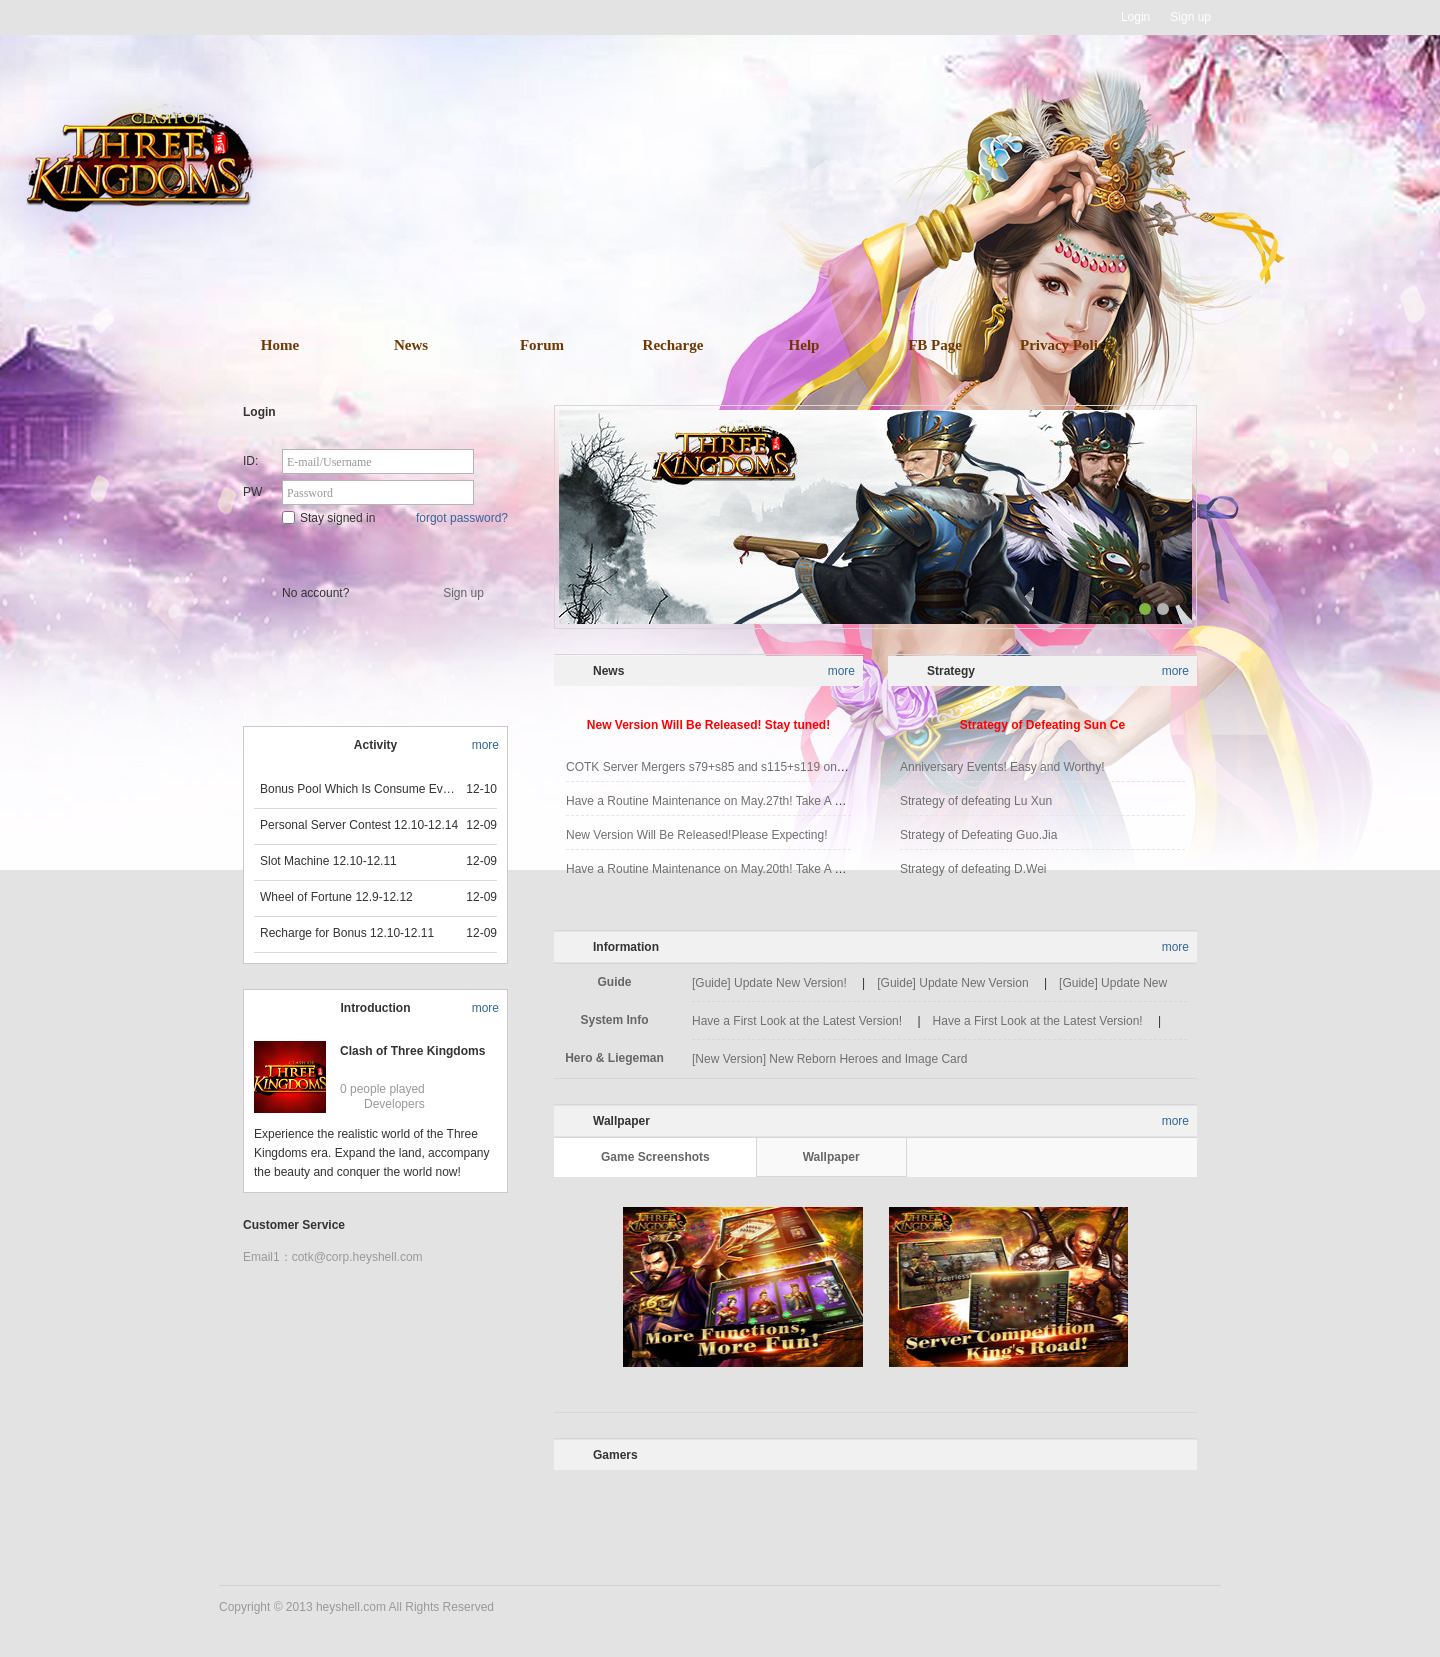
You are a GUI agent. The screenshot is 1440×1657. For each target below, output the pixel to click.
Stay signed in (328, 518)
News (411, 345)
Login (1135, 17)
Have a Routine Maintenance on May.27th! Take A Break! (717, 801)
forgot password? (462, 518)
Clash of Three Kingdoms (412, 1051)
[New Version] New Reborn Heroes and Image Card (829, 1059)
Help (804, 345)
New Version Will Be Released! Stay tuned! (708, 725)
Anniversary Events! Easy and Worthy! (1002, 767)
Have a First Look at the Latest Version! (797, 1021)
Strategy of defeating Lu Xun (976, 801)
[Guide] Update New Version (952, 983)
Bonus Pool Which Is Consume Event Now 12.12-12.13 (360, 789)
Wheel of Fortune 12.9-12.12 (336, 897)
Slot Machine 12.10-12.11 (328, 861)
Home (280, 345)
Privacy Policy (1066, 345)
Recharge (673, 345)
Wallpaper (831, 1157)
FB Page (935, 345)
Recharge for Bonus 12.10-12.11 (347, 933)
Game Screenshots (655, 1157)
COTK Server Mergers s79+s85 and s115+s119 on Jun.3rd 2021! (740, 767)
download (749, 238)
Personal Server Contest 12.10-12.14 (359, 825)
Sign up (1190, 17)
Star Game (377, 552)
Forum (542, 345)
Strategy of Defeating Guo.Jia (978, 835)
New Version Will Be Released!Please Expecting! (696, 835)
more (485, 745)
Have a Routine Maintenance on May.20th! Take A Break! (717, 869)
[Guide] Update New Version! (769, 983)
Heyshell (282, 17)
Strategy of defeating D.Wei (973, 869)
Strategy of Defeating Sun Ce (1042, 725)
